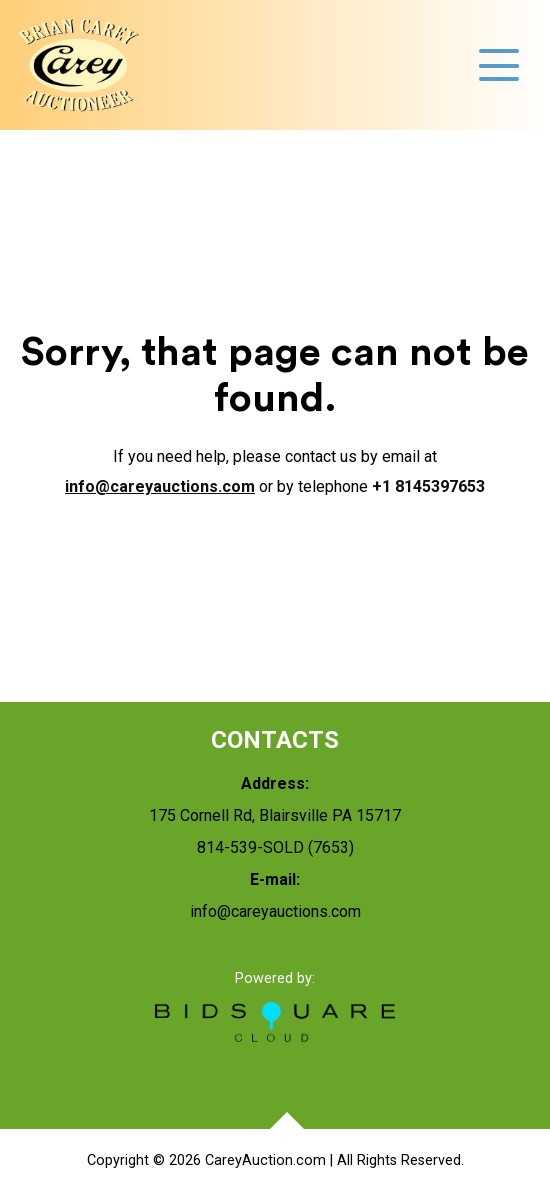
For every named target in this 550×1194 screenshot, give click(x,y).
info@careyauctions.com (160, 486)
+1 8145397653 (428, 486)
